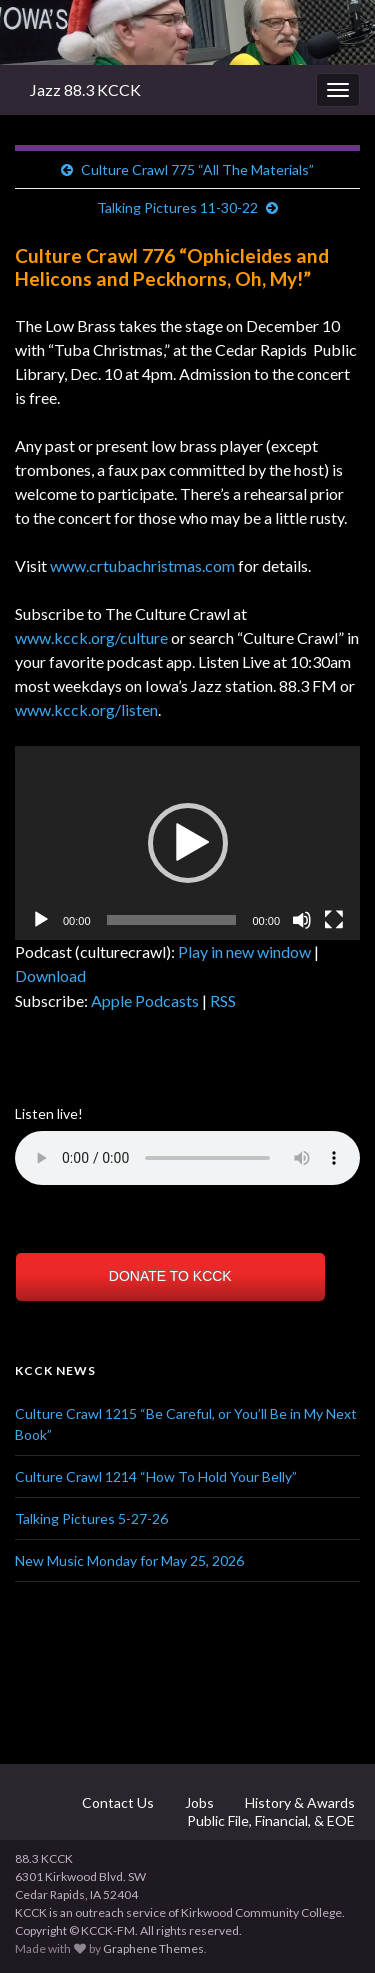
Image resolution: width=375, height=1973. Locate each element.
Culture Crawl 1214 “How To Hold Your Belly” (156, 1476)
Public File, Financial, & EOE (269, 1820)
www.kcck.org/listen (86, 709)
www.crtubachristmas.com (142, 565)
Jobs (198, 1802)
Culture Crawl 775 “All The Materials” (197, 169)
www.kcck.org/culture (91, 637)
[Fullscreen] (334, 920)
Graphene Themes (153, 1948)
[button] (188, 843)
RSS (223, 1000)
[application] (187, 843)
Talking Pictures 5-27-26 (91, 1518)
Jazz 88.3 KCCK (85, 89)
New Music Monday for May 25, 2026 (129, 1560)
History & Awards (298, 1802)
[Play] (41, 920)
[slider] (172, 920)
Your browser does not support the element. (187, 1158)
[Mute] (302, 920)
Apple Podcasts (145, 1000)
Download (50, 975)
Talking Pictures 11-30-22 (177, 207)
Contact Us (116, 1802)
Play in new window (244, 951)
